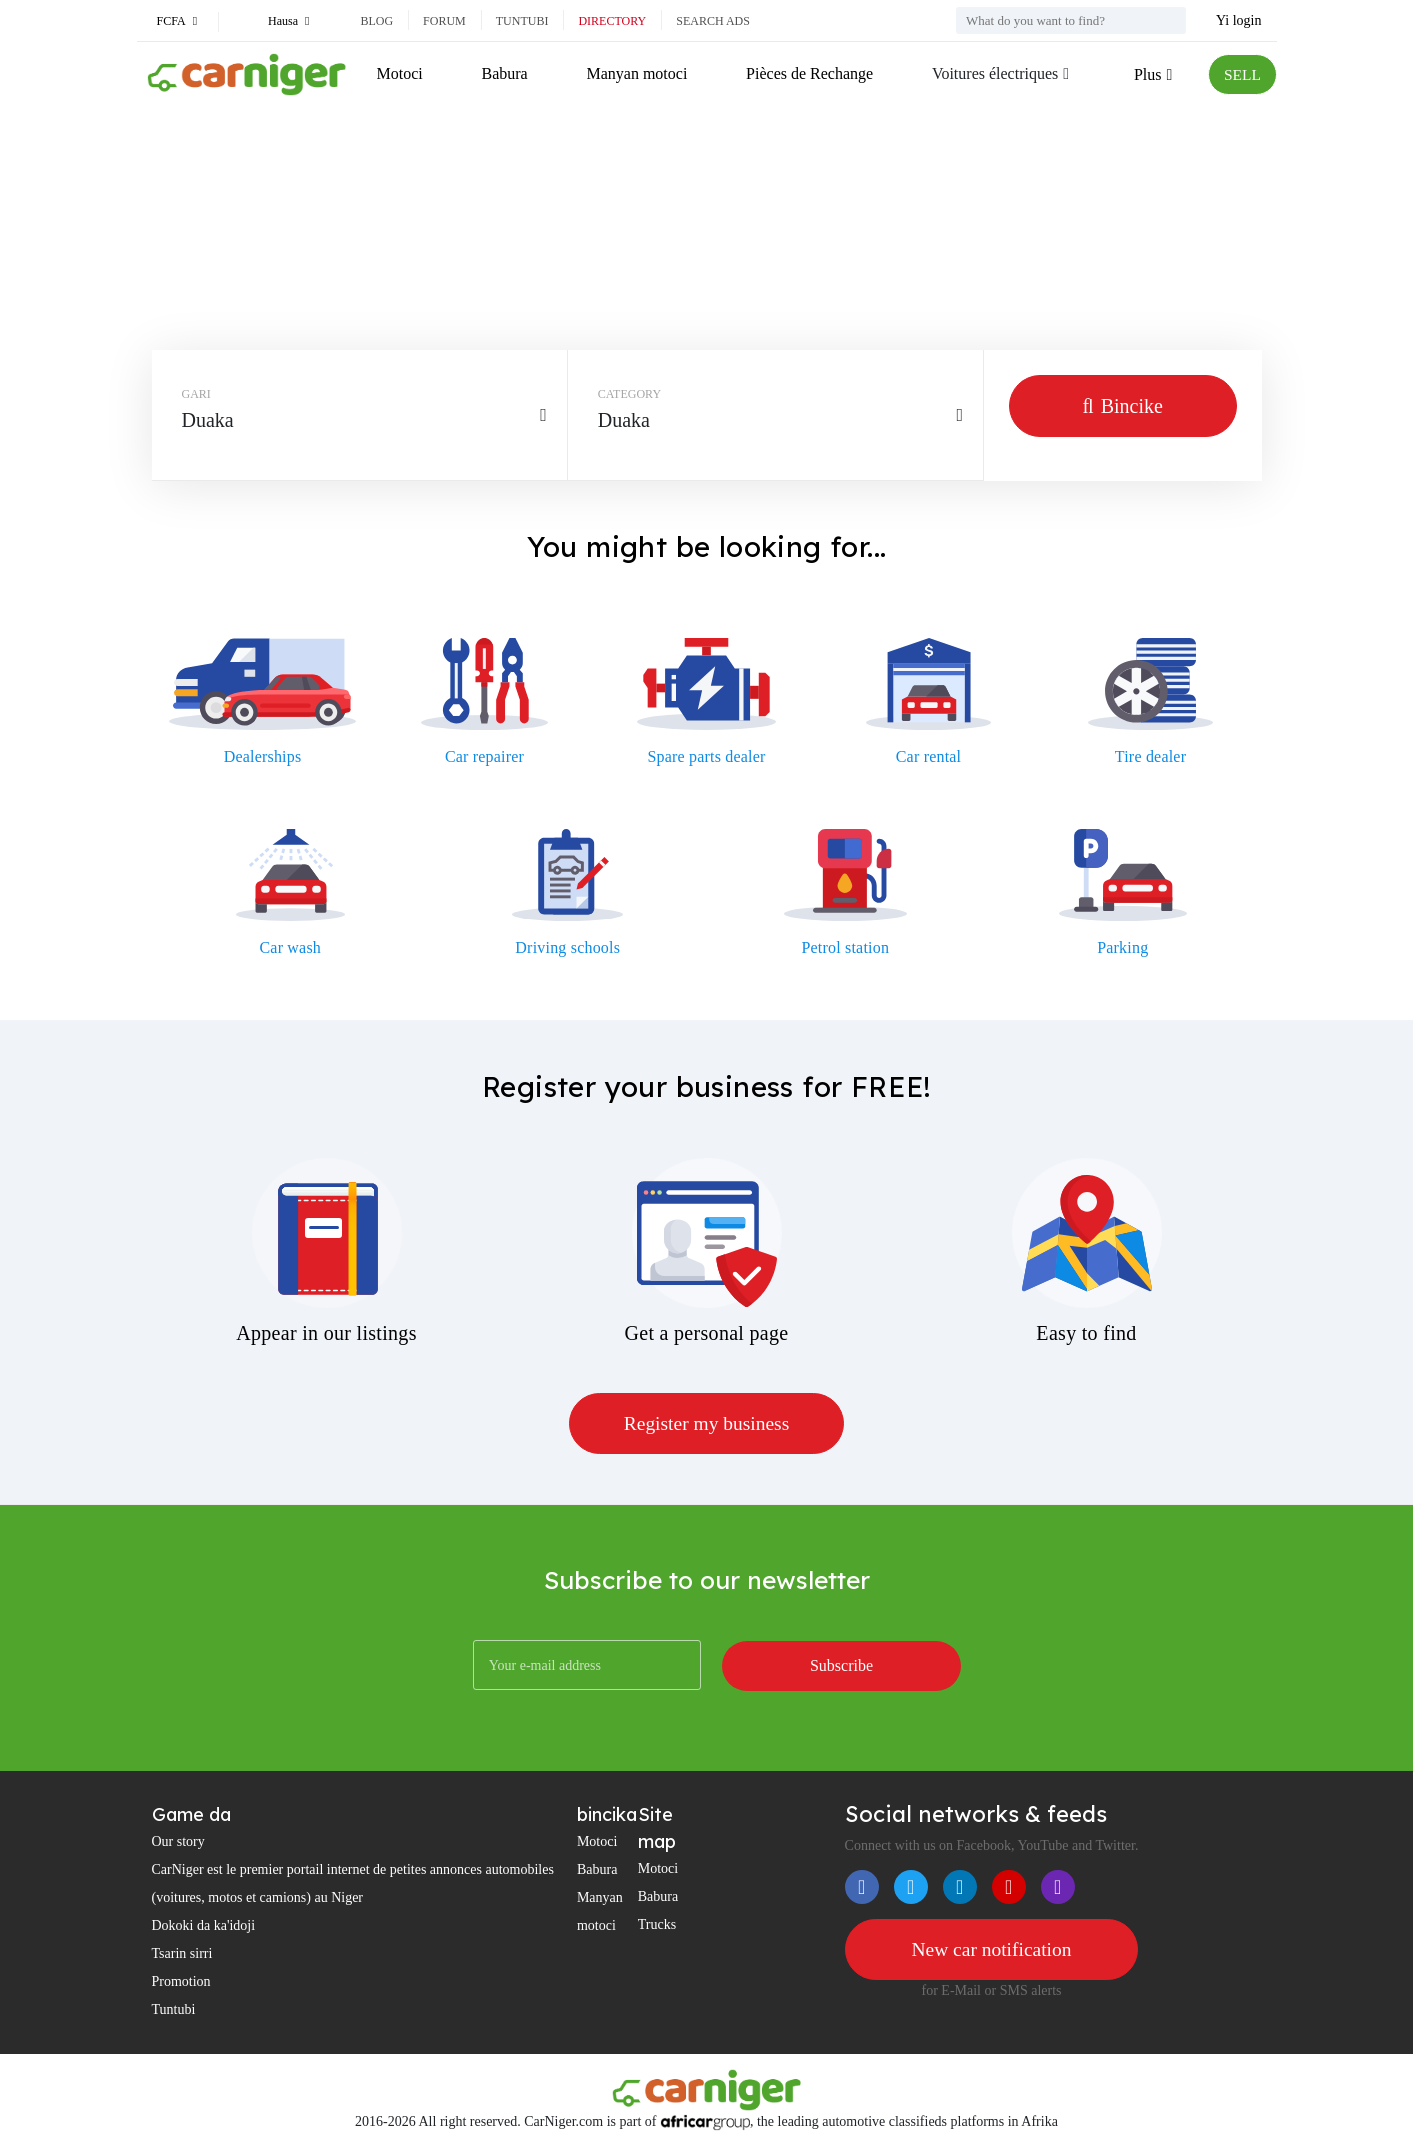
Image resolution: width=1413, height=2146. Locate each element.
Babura (504, 73)
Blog (376, 21)
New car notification (991, 1950)
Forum (444, 21)
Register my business (707, 1424)
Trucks (657, 1925)
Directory (612, 21)
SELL (1241, 74)
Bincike (1123, 406)
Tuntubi (522, 21)
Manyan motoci (636, 73)
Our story (178, 1842)
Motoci (400, 73)
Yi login (1239, 20)
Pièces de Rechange (808, 73)
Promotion (181, 1982)
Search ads (713, 21)
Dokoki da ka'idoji (204, 1926)
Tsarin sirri (182, 1954)
